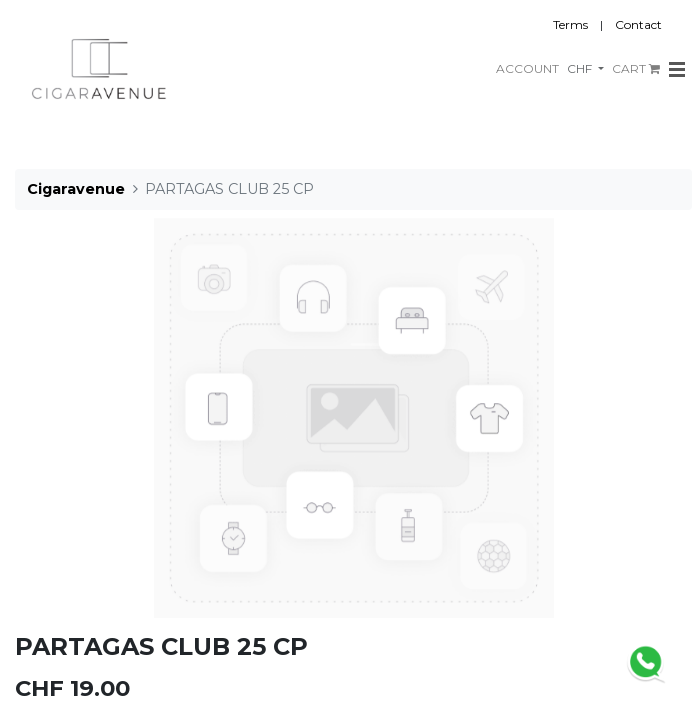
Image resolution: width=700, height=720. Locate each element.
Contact (638, 24)
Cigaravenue (76, 189)
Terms (570, 24)
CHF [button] (581, 68)
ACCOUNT (527, 68)
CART (636, 68)
